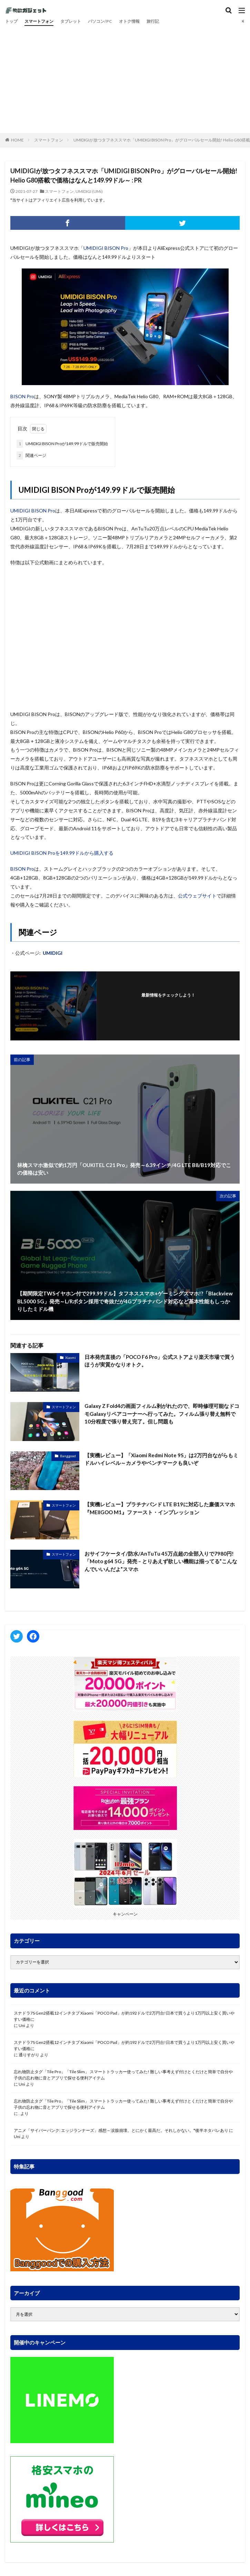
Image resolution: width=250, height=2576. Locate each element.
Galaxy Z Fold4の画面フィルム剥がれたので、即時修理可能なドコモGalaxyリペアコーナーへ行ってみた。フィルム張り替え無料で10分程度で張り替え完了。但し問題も (161, 1413)
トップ (11, 21)
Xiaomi (70, 1357)
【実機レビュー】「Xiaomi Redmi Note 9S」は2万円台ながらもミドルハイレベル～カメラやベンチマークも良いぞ (161, 1459)
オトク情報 (129, 21)
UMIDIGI (52, 953)
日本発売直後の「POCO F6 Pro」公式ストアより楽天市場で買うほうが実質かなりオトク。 (159, 1361)
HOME (17, 140)
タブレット (70, 21)
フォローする (168, 1003)
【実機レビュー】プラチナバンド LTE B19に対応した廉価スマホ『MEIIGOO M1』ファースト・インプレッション (159, 1508)
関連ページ (31, 455)
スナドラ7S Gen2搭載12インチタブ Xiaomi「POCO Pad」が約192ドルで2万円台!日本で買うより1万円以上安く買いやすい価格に (124, 2016)
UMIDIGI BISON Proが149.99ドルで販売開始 (62, 444)
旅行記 (153, 21)
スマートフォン (38, 21)
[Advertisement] (125, 77)
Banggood (68, 1456)
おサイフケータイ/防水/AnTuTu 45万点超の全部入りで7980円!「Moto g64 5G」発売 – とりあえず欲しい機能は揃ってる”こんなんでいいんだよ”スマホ (160, 1561)
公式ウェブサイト (197, 896)
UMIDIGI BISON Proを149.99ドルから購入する (61, 853)
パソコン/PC (100, 21)
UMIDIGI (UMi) (89, 191)
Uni (22, 2025)
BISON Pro (22, 396)
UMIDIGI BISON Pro (105, 248)
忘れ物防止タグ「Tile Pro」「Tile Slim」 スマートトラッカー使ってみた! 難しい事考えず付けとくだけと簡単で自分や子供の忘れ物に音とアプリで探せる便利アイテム (123, 2074)
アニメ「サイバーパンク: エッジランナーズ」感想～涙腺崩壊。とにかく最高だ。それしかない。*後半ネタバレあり (121, 2130)
